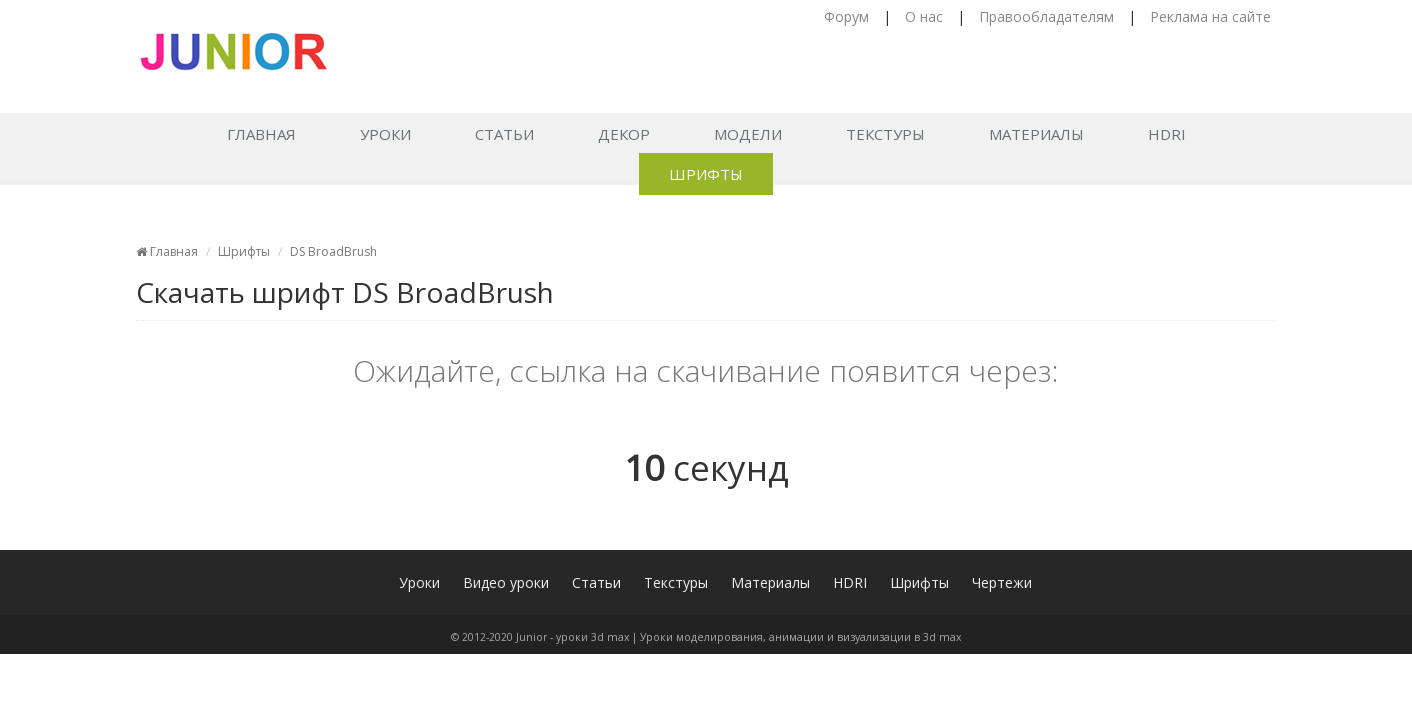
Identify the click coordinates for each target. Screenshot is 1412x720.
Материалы (1036, 134)
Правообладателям (1046, 16)
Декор (624, 134)
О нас (924, 16)
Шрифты (706, 174)
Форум (846, 16)
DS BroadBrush (333, 251)
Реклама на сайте (1210, 16)
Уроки (385, 134)
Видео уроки (506, 582)
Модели (748, 134)
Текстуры (885, 134)
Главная (261, 134)
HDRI (1167, 134)
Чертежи (1002, 582)
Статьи (504, 134)
